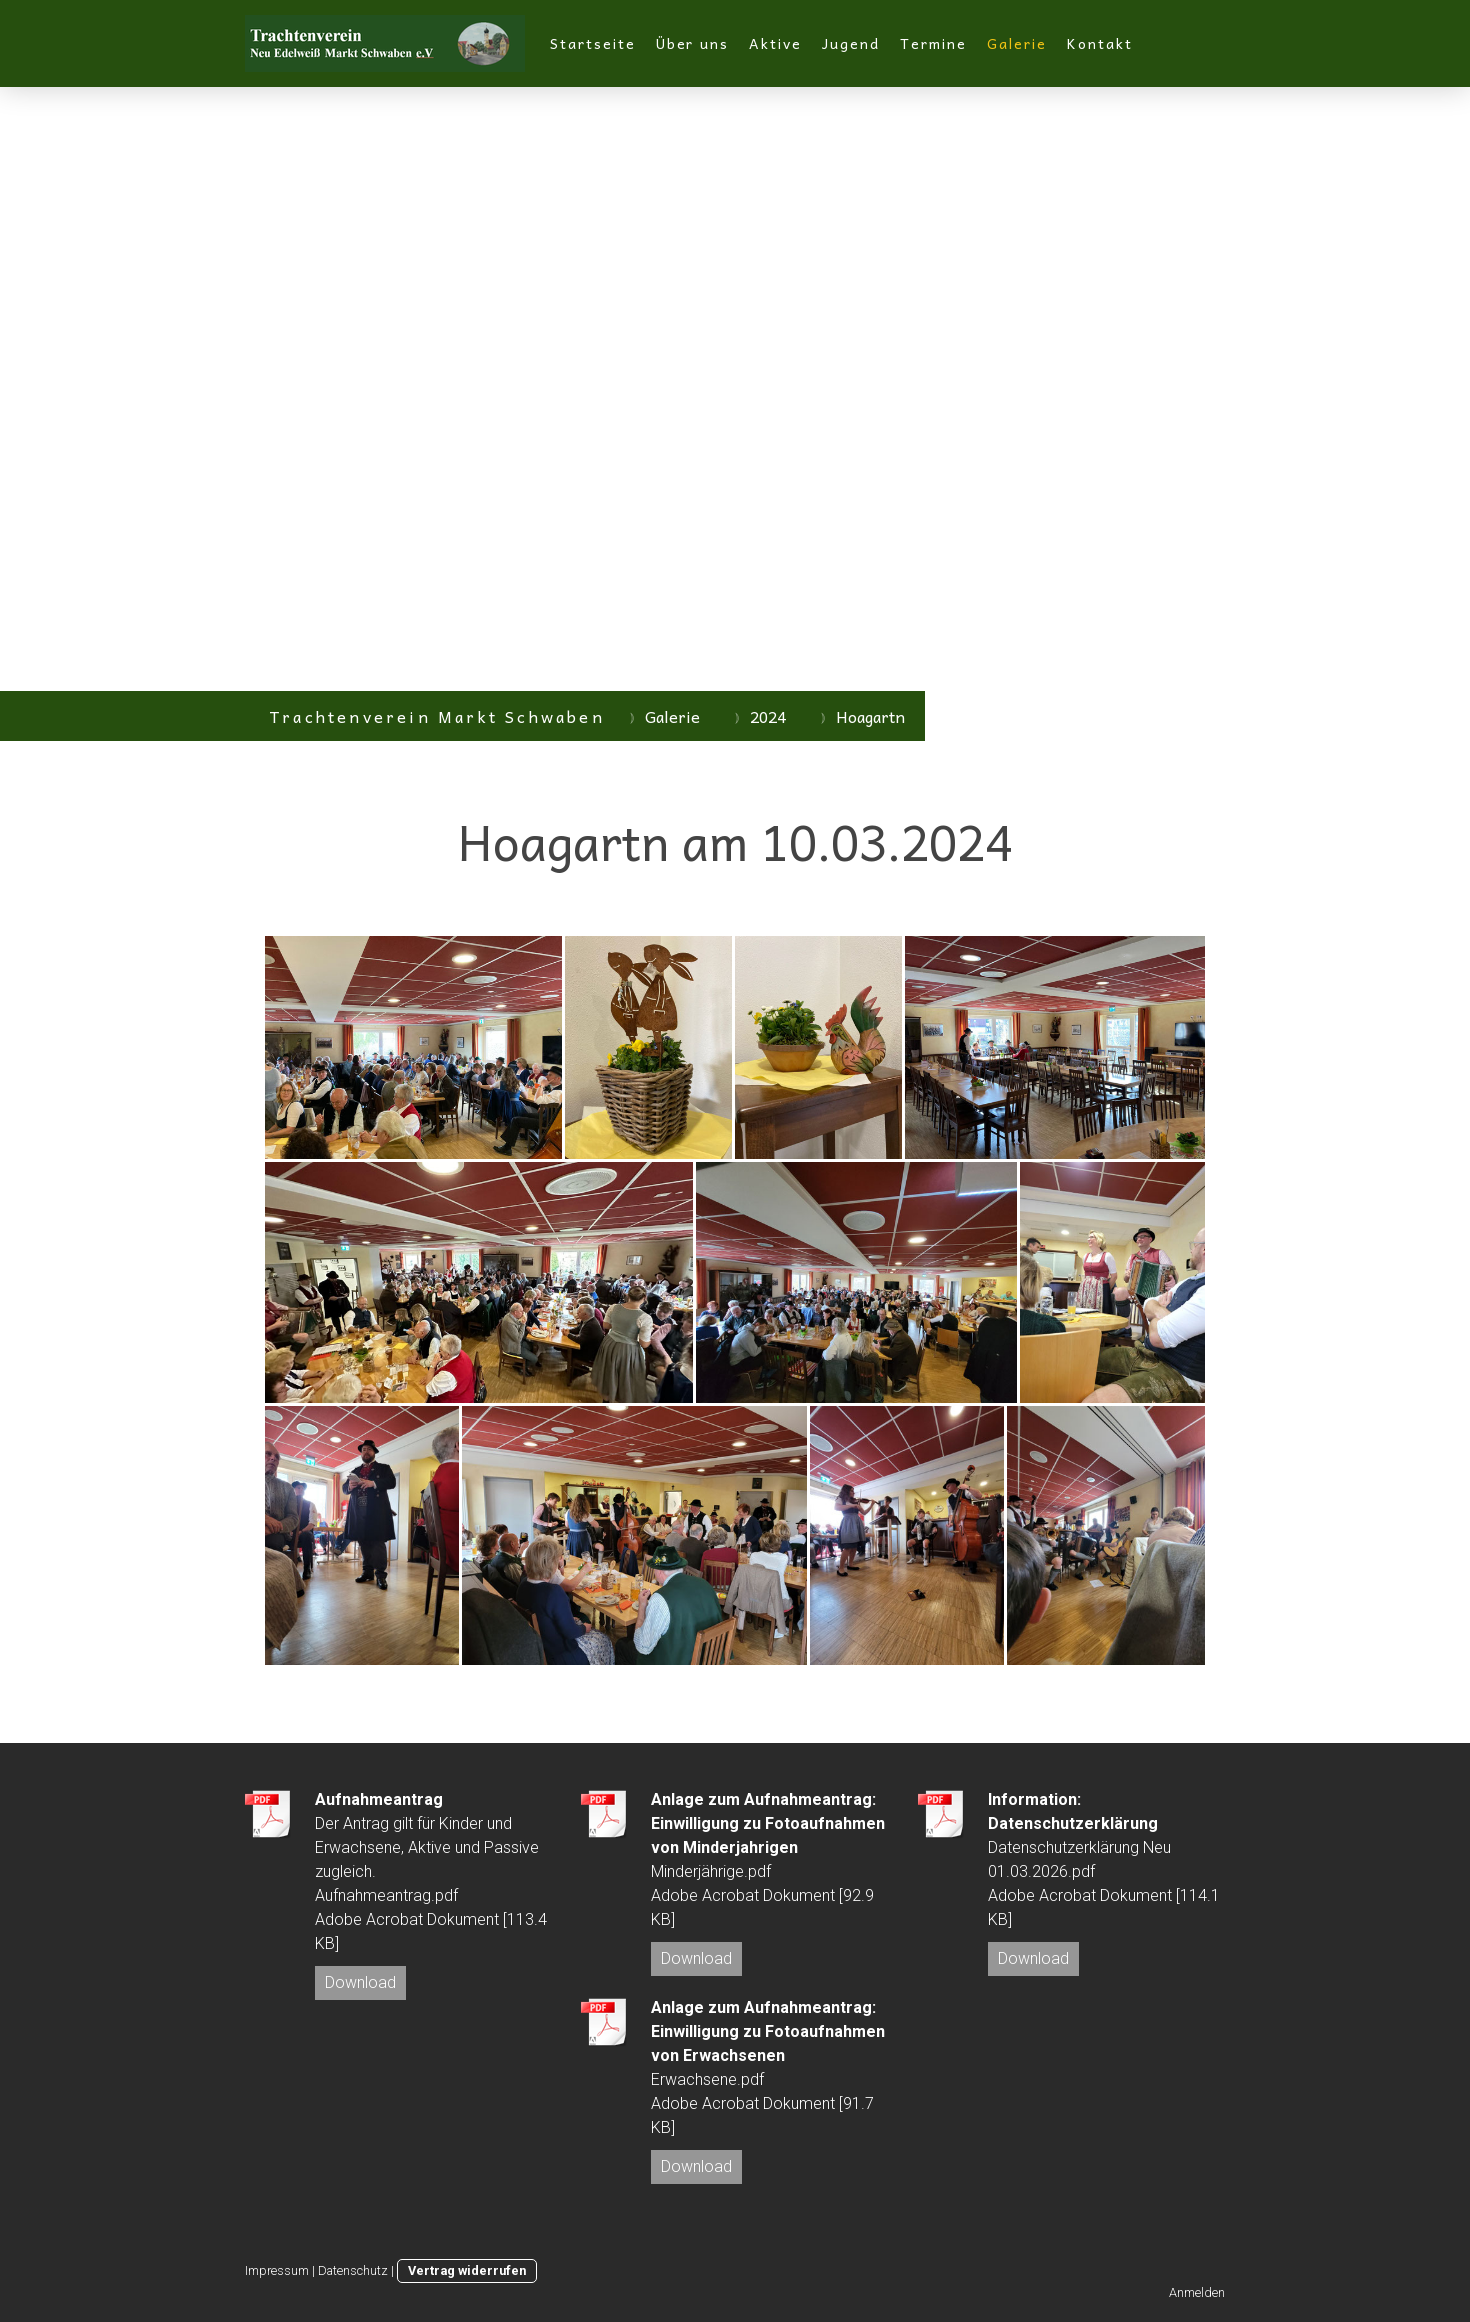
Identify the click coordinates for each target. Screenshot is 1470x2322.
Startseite (593, 43)
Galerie (1017, 43)
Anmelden (1197, 2292)
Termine (933, 43)
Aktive (775, 43)
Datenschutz (353, 2270)
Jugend (851, 43)
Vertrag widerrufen (467, 2270)
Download (360, 1982)
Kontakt (1100, 43)
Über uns (693, 43)
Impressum (277, 2270)
